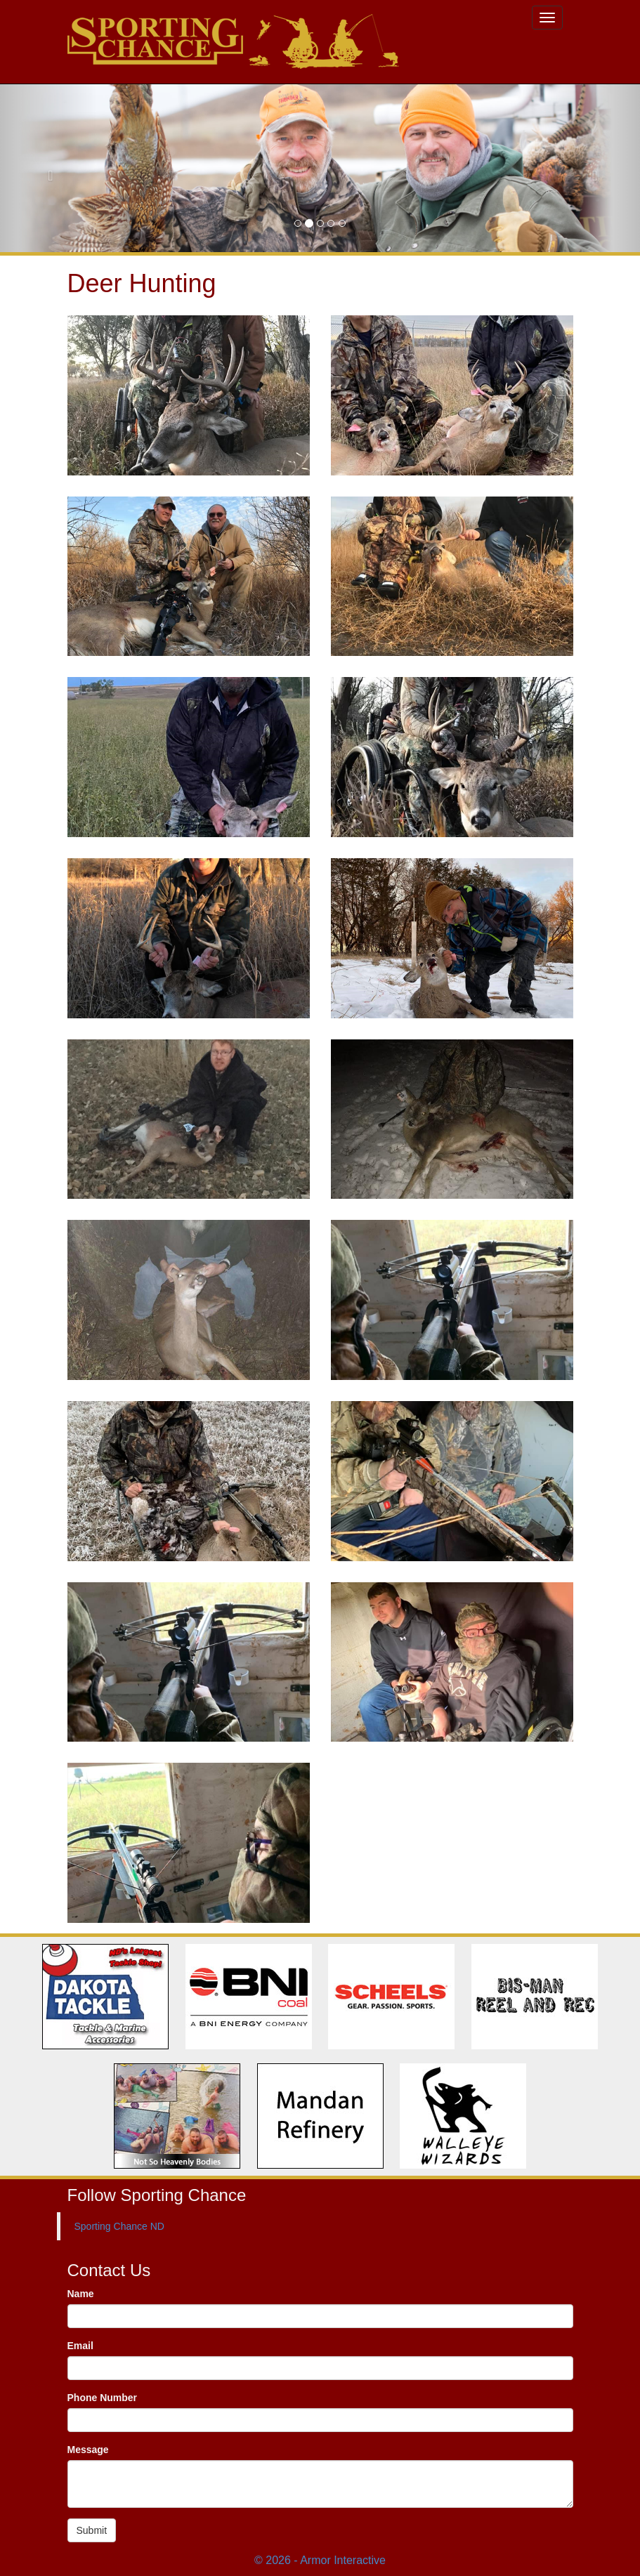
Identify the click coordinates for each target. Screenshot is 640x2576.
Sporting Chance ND (119, 2226)
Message (88, 2449)
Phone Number (102, 2397)
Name (80, 2293)
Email (80, 2345)
